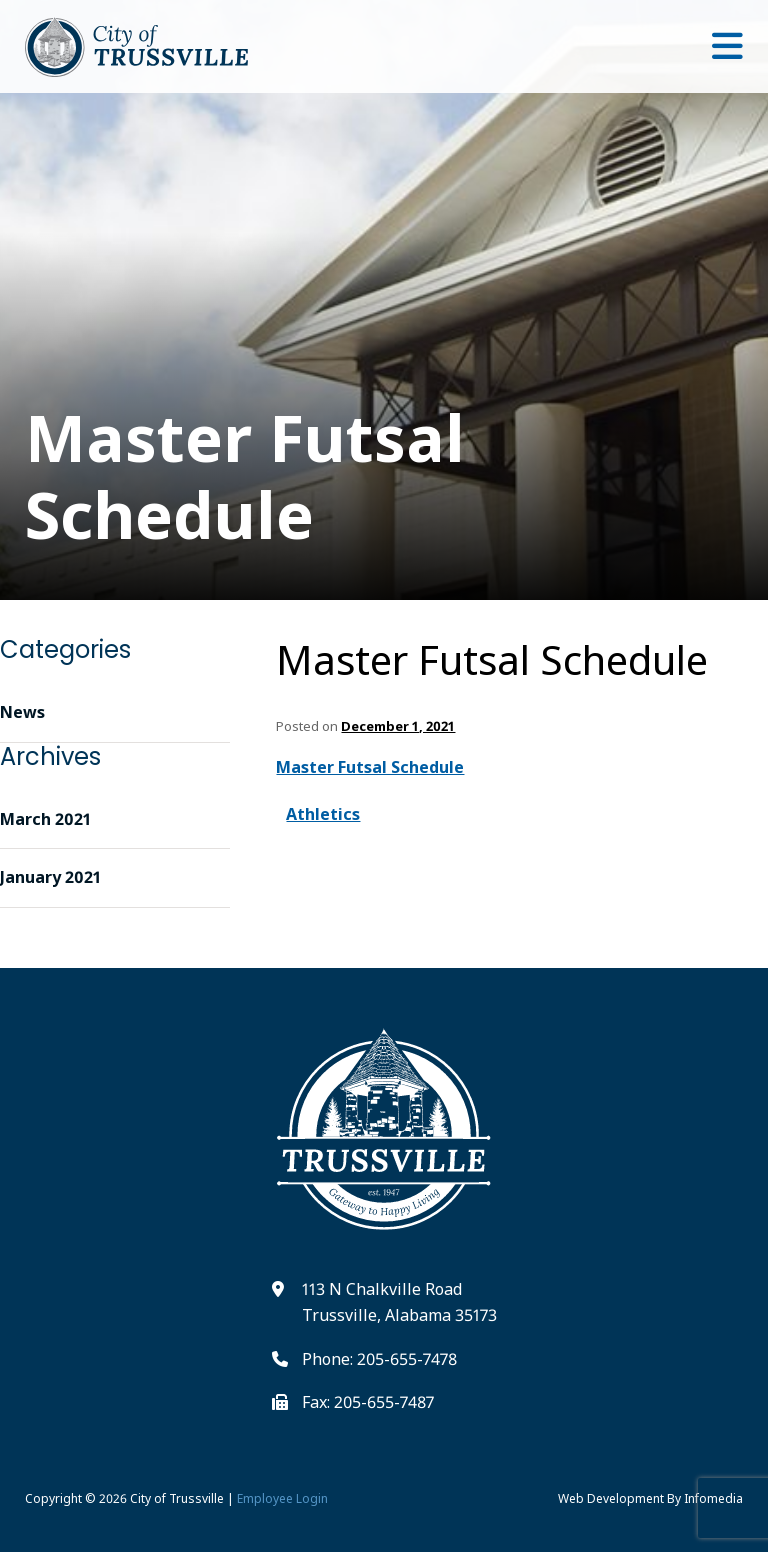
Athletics (323, 814)
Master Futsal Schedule (492, 660)
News (22, 712)
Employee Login (282, 1498)
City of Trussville (177, 1498)
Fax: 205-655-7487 (368, 1402)
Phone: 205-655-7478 (379, 1359)
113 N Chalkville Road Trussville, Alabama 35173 (399, 1302)
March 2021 (45, 819)
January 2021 (50, 877)
